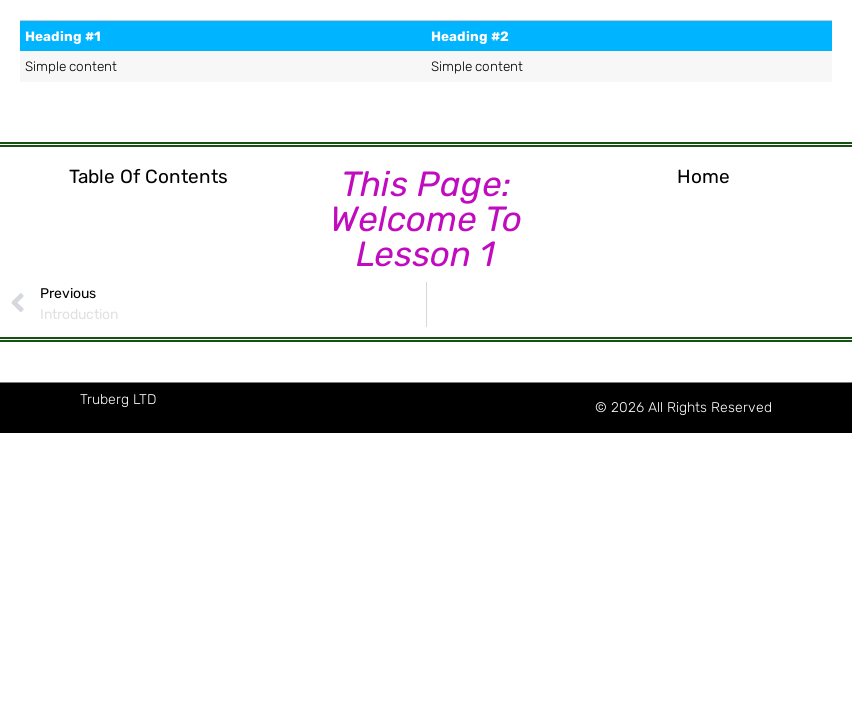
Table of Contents (148, 176)
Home (703, 176)
